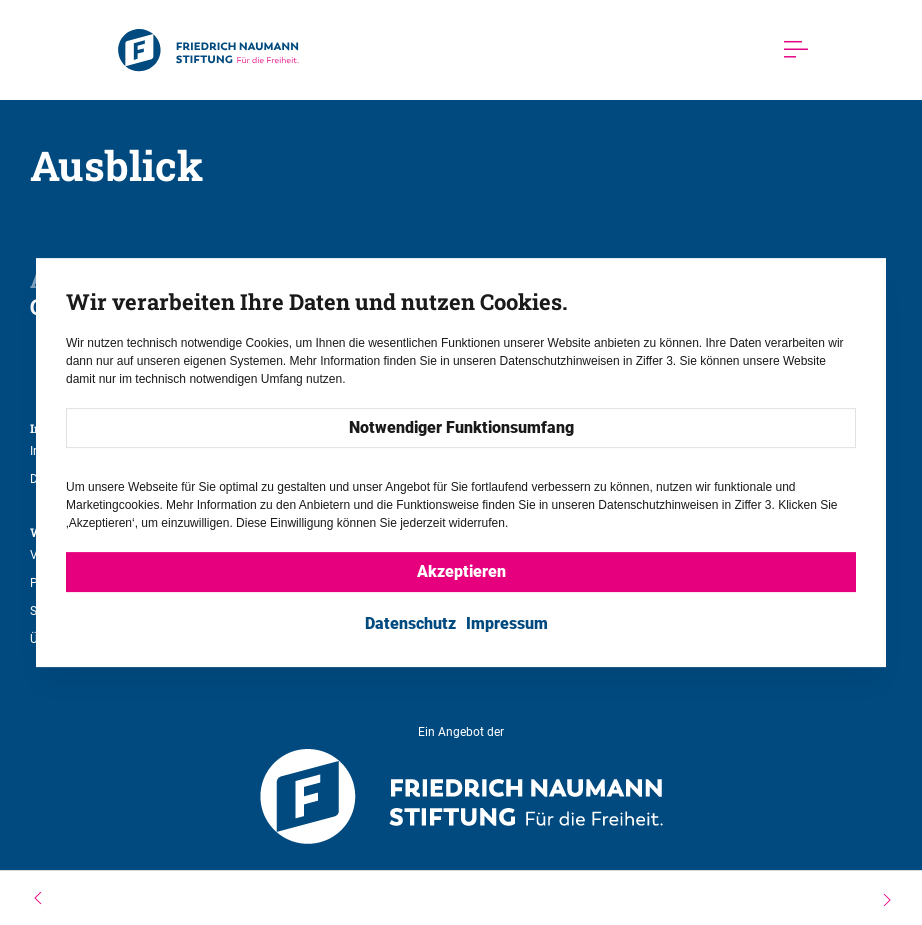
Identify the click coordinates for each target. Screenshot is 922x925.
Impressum (507, 624)
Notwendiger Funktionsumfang (461, 428)
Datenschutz (410, 624)
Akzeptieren (461, 572)
